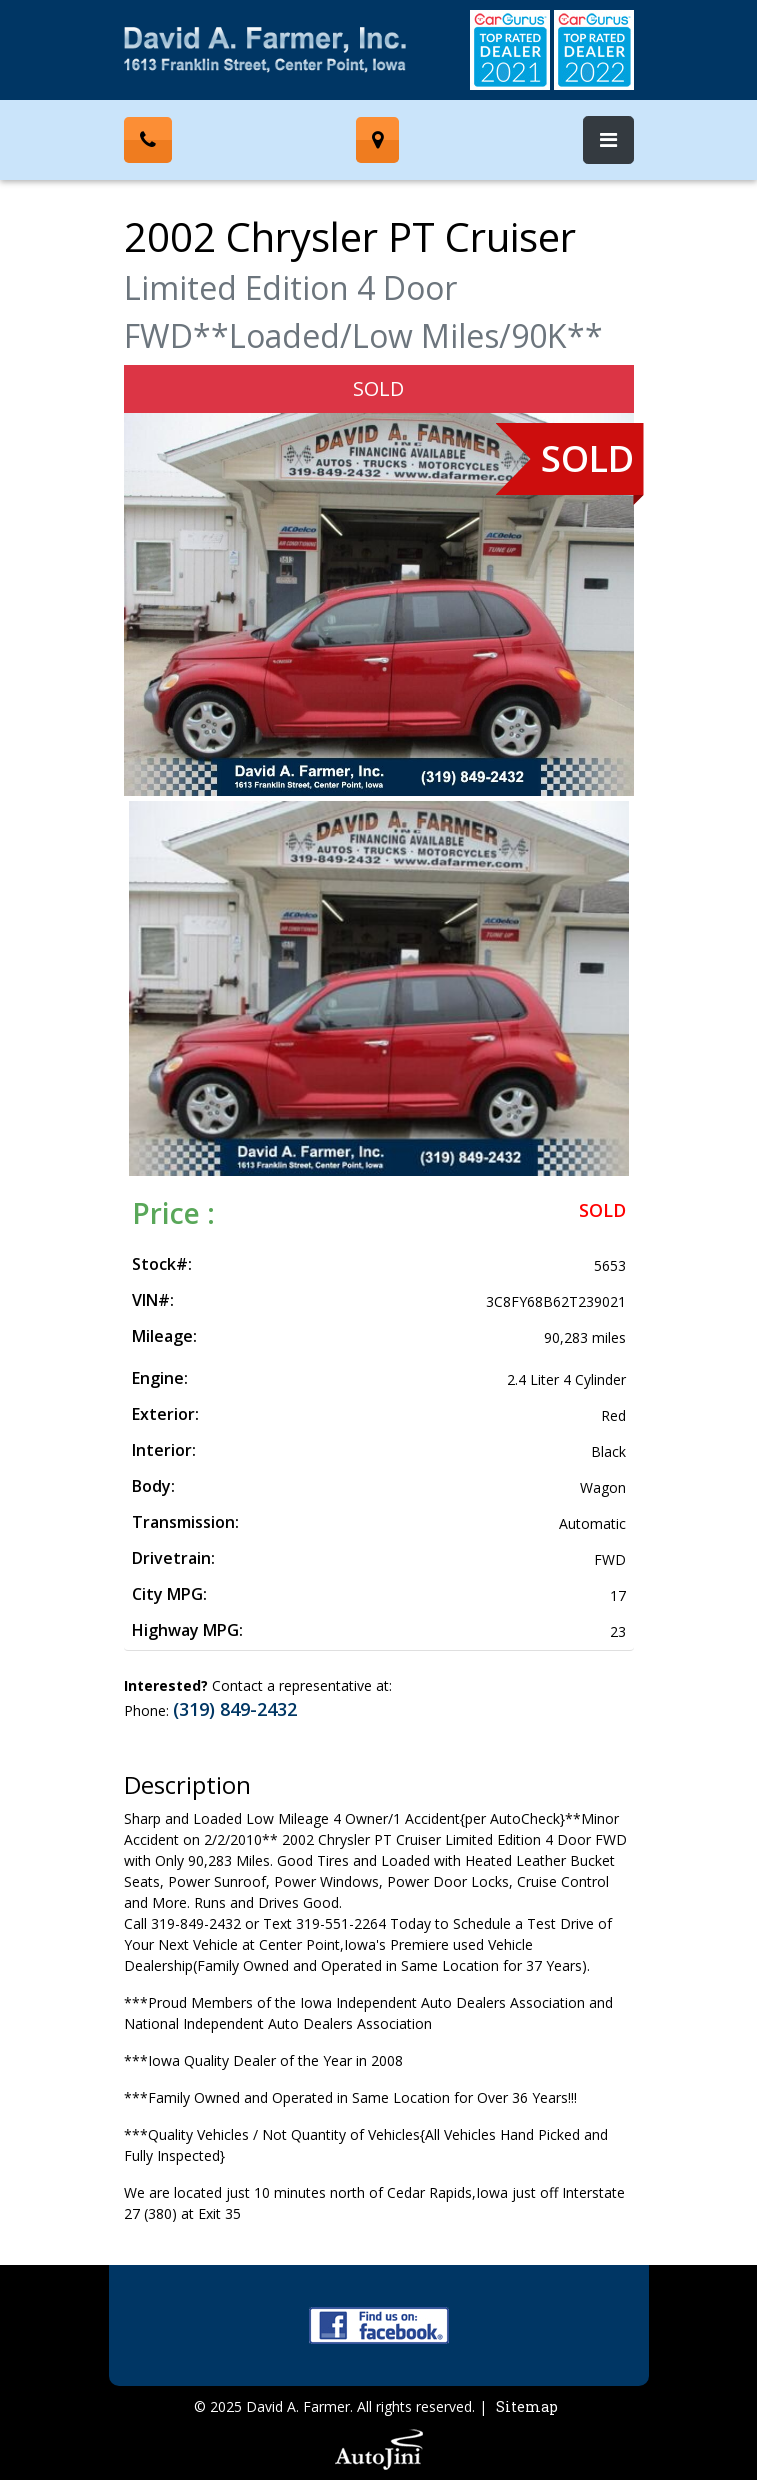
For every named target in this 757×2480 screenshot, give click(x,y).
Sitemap (527, 2406)
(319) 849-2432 (235, 1709)
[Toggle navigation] (608, 140)
